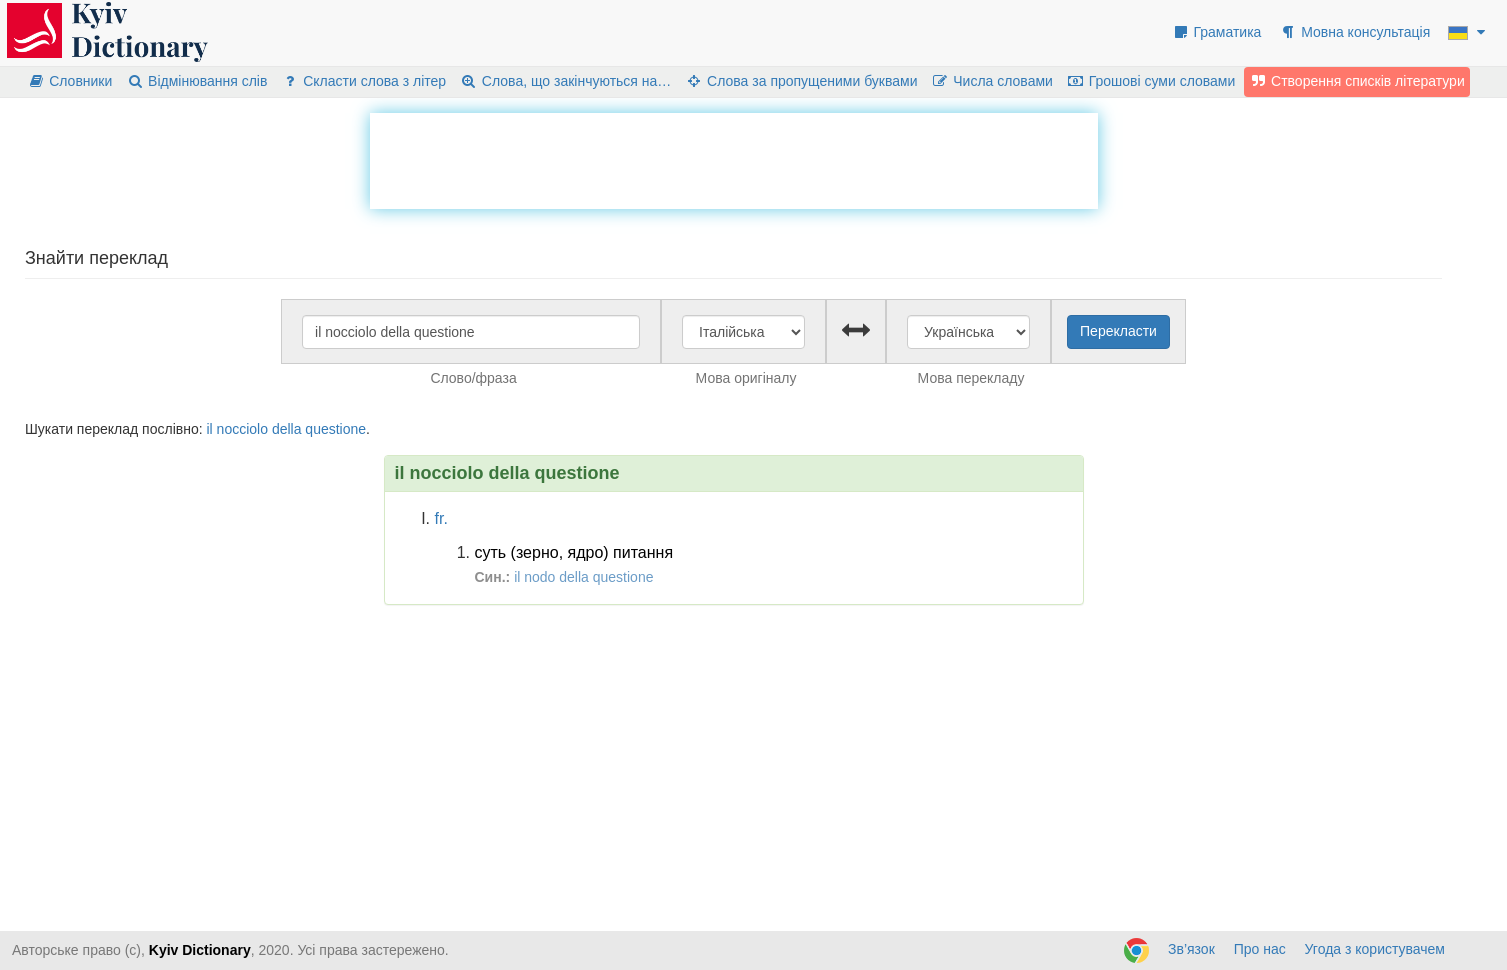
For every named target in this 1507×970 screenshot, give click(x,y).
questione (335, 429)
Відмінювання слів (196, 81)
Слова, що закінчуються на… (565, 81)
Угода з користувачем (1375, 949)
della (287, 429)
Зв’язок (1191, 949)
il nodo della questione (583, 577)
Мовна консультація (1354, 32)
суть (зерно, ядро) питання (574, 552)
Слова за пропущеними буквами (801, 81)
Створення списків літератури (1357, 81)
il (209, 429)
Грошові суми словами (1151, 81)
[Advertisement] (734, 158)
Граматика (1217, 32)
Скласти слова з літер (363, 81)
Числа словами (992, 81)
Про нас (1260, 949)
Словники (69, 81)
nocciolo (242, 429)
